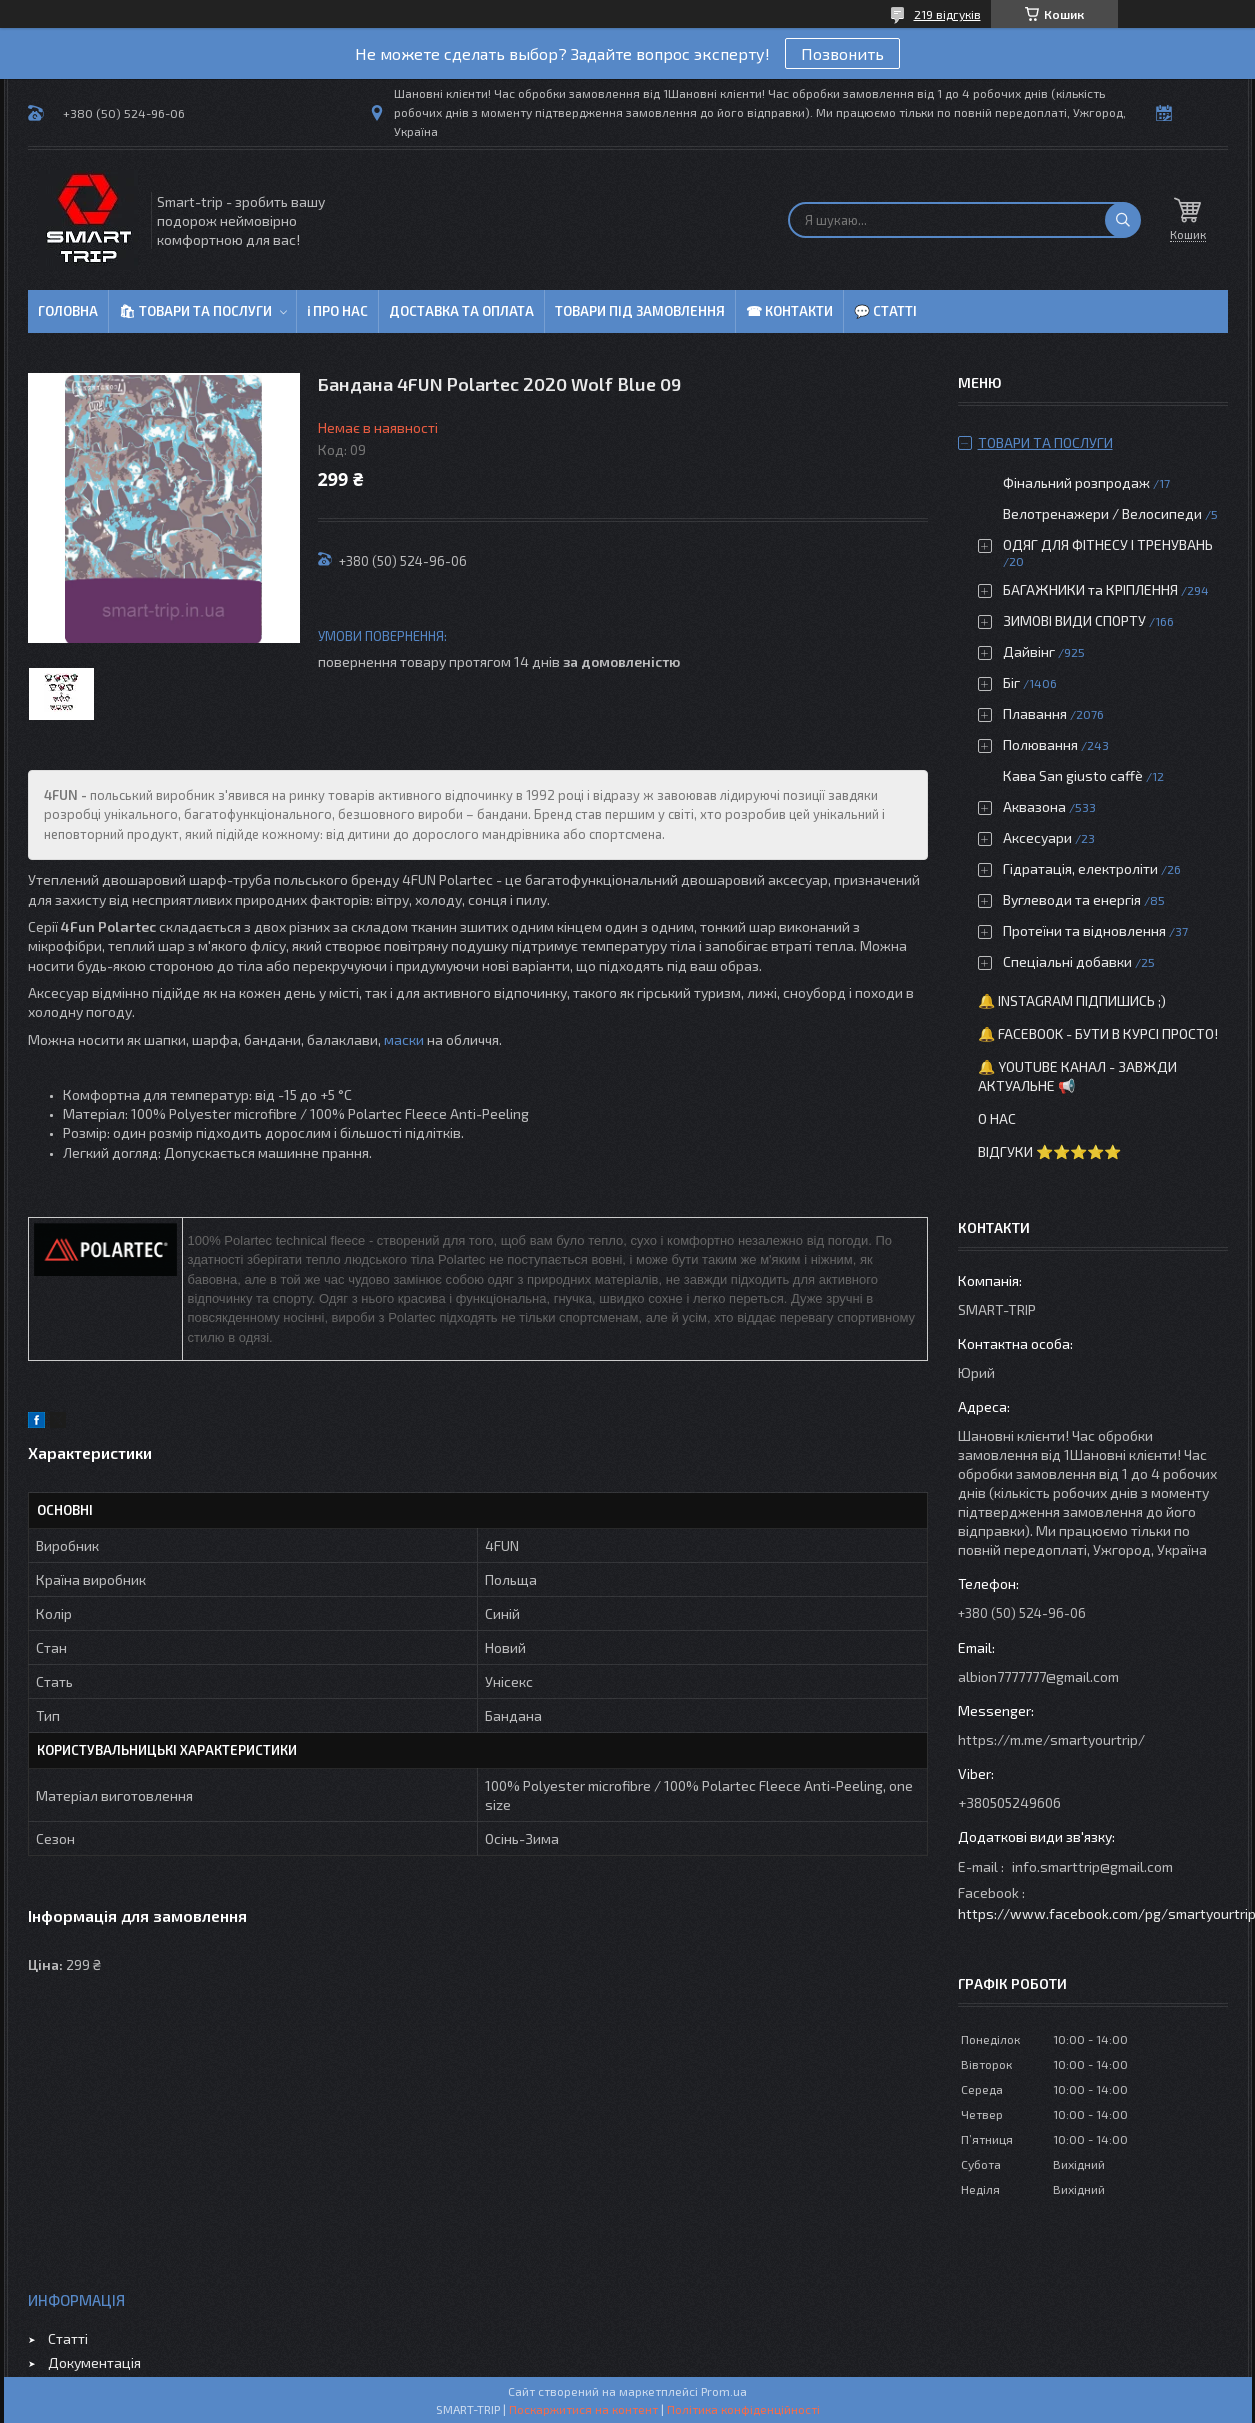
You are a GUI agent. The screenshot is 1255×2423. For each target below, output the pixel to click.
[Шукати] (1123, 220)
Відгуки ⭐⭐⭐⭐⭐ (1049, 1151)
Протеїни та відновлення (1084, 930)
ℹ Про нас (337, 311)
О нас (997, 1118)
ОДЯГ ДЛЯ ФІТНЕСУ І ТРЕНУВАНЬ (1108, 544)
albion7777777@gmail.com (1038, 1676)
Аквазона (1034, 806)
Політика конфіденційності (743, 2409)
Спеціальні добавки (1067, 961)
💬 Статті (885, 311)
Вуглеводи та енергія (1072, 899)
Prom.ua (724, 2391)
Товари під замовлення (640, 311)
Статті (68, 2338)
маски (404, 1039)
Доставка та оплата (461, 311)
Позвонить (842, 53)
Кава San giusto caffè (1073, 775)
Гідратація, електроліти (1080, 868)
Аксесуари (1037, 837)
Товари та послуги (1045, 442)
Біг (1011, 682)
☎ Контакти (789, 311)
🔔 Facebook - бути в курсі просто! (1098, 1033)
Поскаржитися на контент (583, 2409)
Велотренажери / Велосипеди (1102, 513)
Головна (68, 311)
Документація (94, 2362)
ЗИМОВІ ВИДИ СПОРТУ (1074, 620)
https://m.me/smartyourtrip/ (1051, 1739)
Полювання (1040, 744)
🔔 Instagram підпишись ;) (1072, 1000)
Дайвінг (1029, 651)
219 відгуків (947, 14)
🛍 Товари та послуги (195, 311)
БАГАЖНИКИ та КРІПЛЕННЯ (1090, 589)
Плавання (1035, 713)
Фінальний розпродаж (1078, 482)
